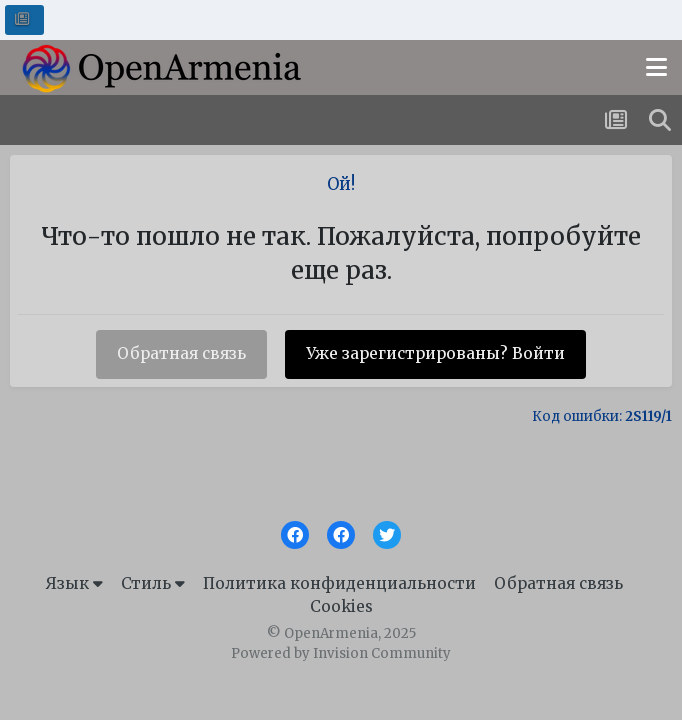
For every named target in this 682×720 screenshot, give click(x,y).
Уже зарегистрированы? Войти (435, 353)
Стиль (153, 583)
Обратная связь (181, 353)
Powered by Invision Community (341, 653)
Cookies (341, 606)
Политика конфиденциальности (339, 583)
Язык (74, 583)
